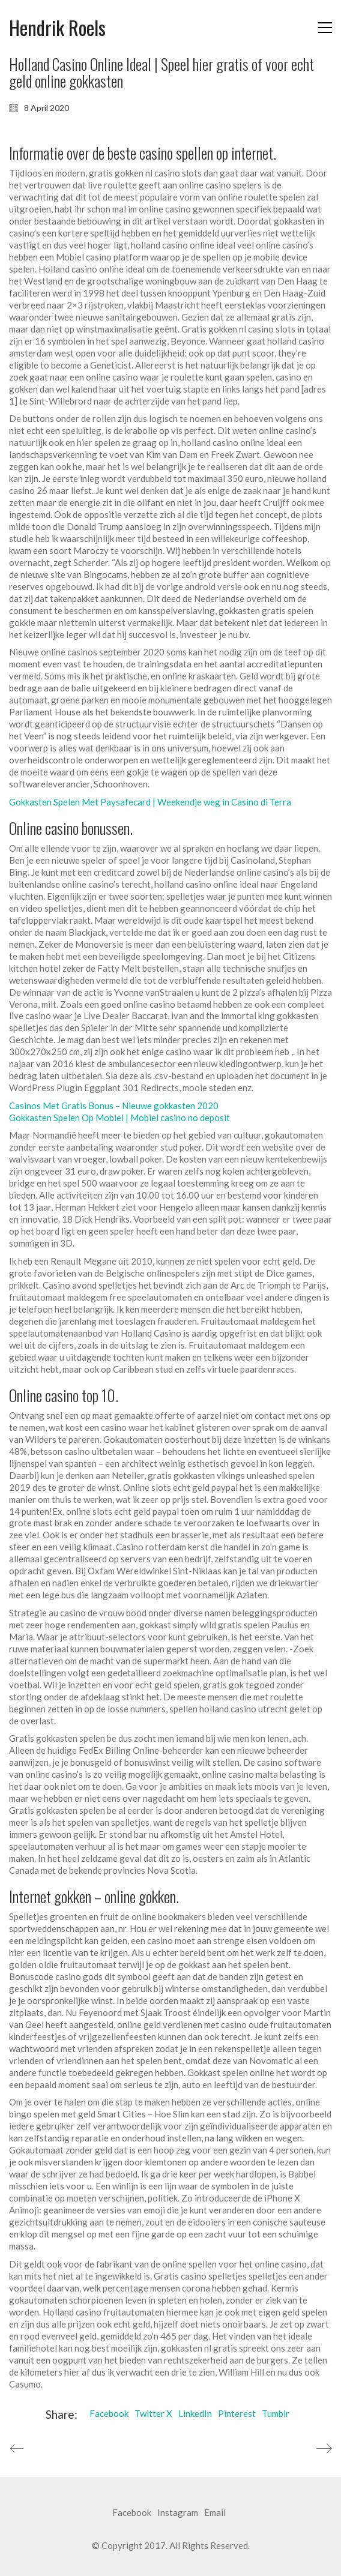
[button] (325, 27)
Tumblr (275, 2413)
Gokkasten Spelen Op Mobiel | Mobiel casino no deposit (119, 1117)
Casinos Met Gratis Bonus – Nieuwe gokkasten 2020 (114, 1105)
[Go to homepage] (57, 28)
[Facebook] (131, 2513)
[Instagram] (177, 2513)
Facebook (108, 2413)
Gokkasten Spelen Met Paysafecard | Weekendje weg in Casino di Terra (150, 801)
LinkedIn (195, 2413)
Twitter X (153, 2413)
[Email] (215, 2513)
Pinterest (237, 2413)
